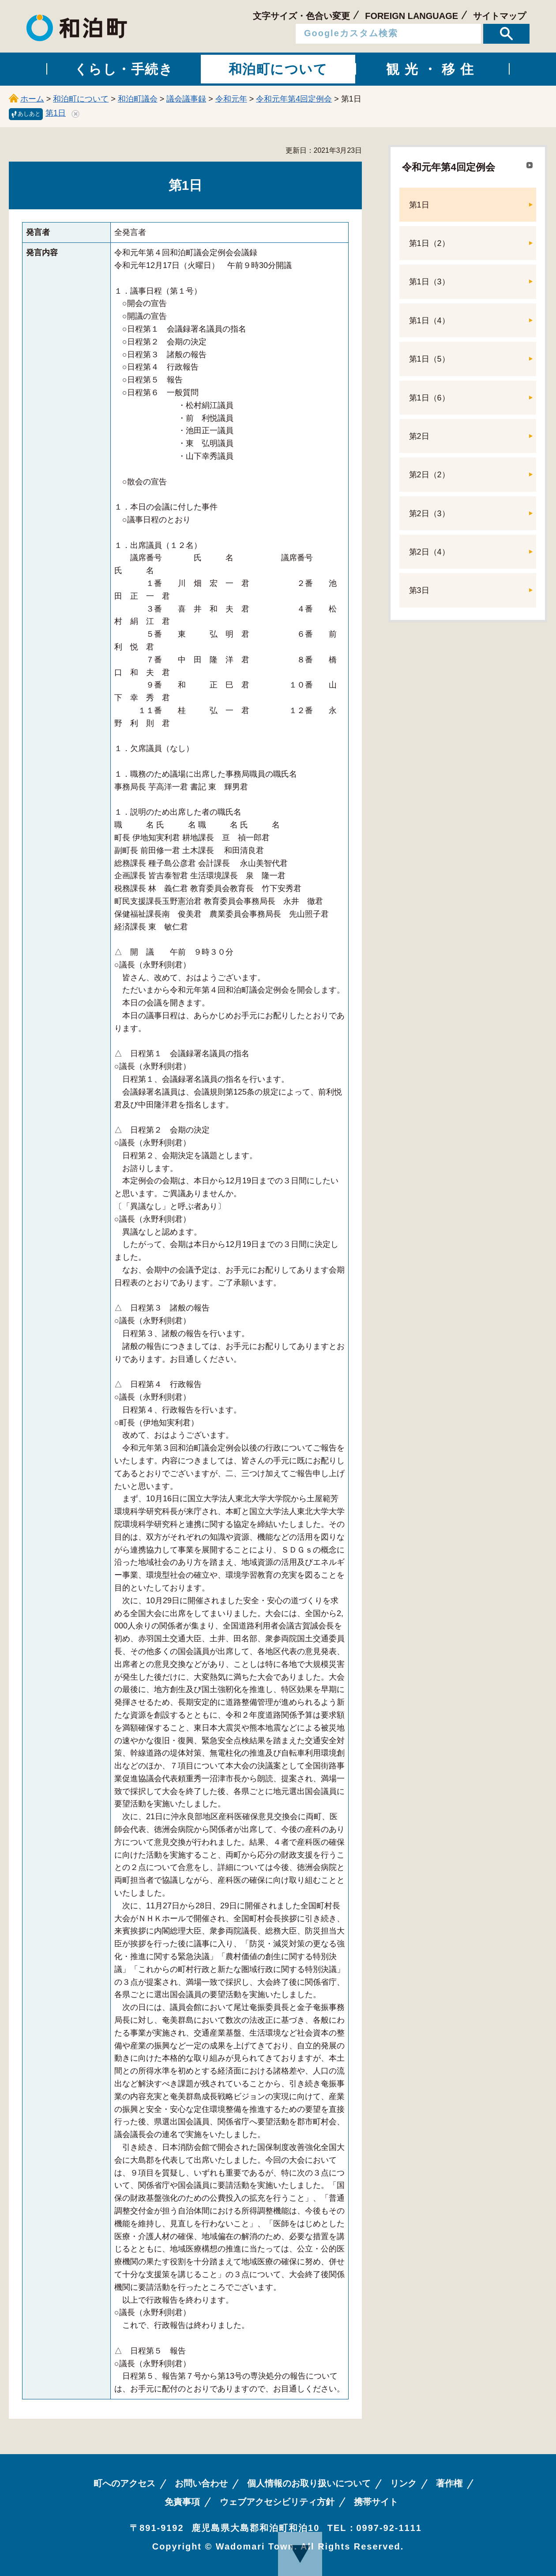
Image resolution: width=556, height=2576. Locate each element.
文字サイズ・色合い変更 (301, 16)
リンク (403, 2483)
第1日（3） (429, 281)
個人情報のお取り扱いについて (309, 2483)
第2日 (419, 436)
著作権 (449, 2483)
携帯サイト (376, 2502)
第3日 (419, 590)
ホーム (32, 98)
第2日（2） (429, 474)
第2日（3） (429, 513)
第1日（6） (429, 397)
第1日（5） (429, 359)
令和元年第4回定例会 (294, 98)
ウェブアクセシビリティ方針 (277, 2502)
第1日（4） (429, 320)
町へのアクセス (124, 2483)
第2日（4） (429, 552)
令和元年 (231, 98)
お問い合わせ (201, 2483)
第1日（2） (429, 243)
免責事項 (182, 2502)
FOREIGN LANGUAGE (411, 16)
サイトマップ (499, 16)
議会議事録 (186, 98)
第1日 (55, 113)
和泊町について (81, 98)
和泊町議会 (138, 98)
